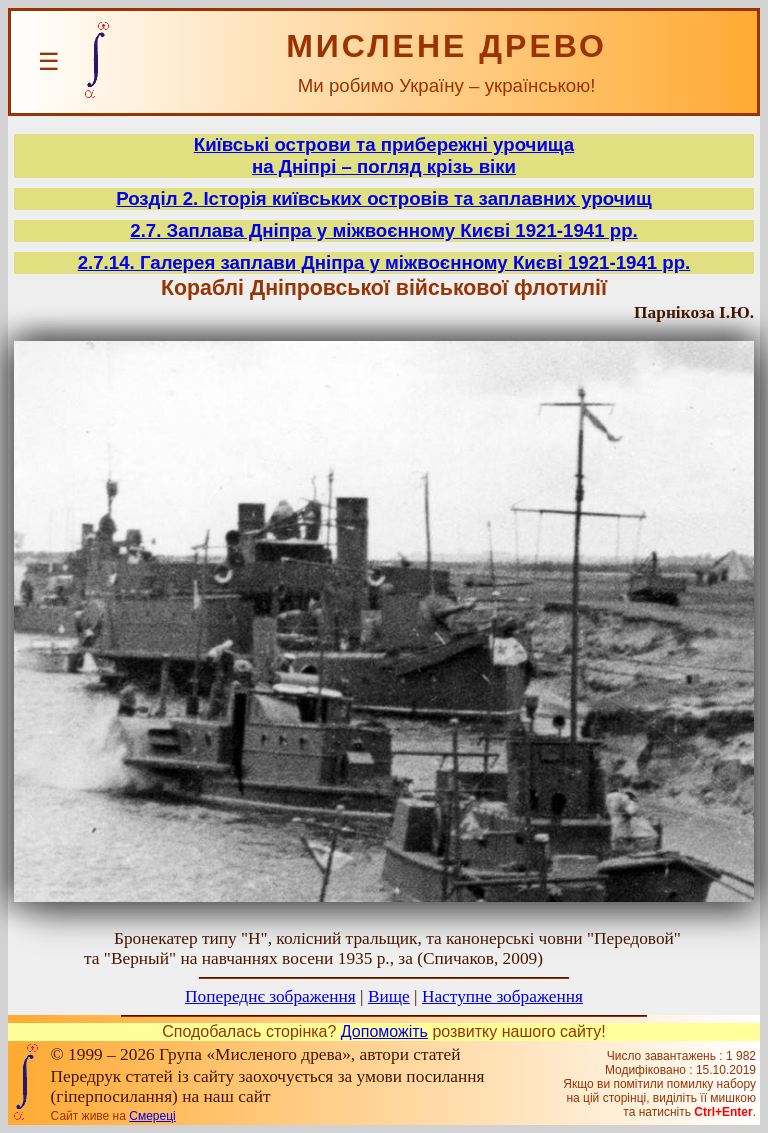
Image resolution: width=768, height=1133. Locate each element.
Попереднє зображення (270, 996)
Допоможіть (384, 1031)
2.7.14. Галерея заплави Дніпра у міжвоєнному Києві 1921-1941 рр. (384, 262)
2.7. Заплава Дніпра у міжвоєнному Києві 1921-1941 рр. (383, 230)
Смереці (152, 1116)
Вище (389, 996)
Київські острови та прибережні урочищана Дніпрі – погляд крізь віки (384, 155)
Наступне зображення (502, 996)
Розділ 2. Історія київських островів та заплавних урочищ (384, 198)
